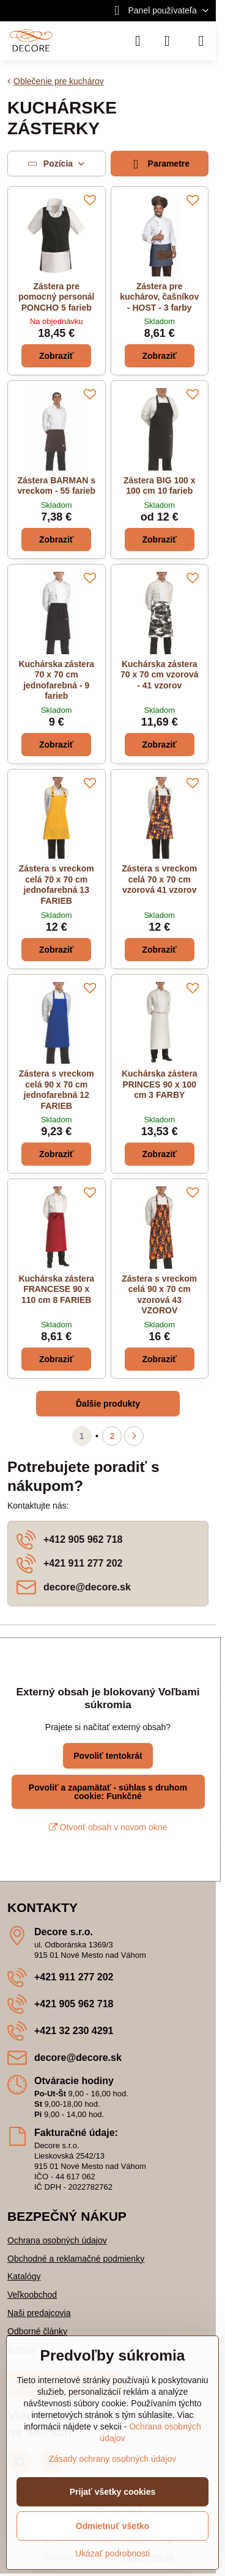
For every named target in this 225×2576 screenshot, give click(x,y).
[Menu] (201, 41)
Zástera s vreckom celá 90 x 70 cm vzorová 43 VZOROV (159, 1295)
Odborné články (37, 2331)
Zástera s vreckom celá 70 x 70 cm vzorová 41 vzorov (159, 879)
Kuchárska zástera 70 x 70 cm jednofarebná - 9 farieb (56, 680)
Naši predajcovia (39, 2313)
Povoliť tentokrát (107, 1756)
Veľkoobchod (32, 2295)
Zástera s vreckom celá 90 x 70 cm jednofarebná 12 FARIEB (56, 1090)
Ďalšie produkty (108, 1404)
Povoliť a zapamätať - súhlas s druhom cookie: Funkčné (108, 1792)
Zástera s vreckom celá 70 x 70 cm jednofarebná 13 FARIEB (56, 885)
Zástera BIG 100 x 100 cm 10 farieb (160, 485)
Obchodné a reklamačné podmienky (75, 2259)
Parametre (159, 164)
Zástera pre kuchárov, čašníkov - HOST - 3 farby (159, 296)
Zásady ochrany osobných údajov (113, 2459)
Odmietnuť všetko (112, 2526)
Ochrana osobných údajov (57, 2240)
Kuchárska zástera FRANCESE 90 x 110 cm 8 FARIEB (56, 1289)
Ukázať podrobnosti (112, 2553)
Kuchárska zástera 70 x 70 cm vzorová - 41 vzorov (159, 674)
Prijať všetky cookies (113, 2492)
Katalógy (23, 2276)
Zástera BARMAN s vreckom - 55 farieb (56, 485)
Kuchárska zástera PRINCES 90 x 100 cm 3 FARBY (159, 1084)
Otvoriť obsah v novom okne (108, 1827)
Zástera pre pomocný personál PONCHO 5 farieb (56, 296)
